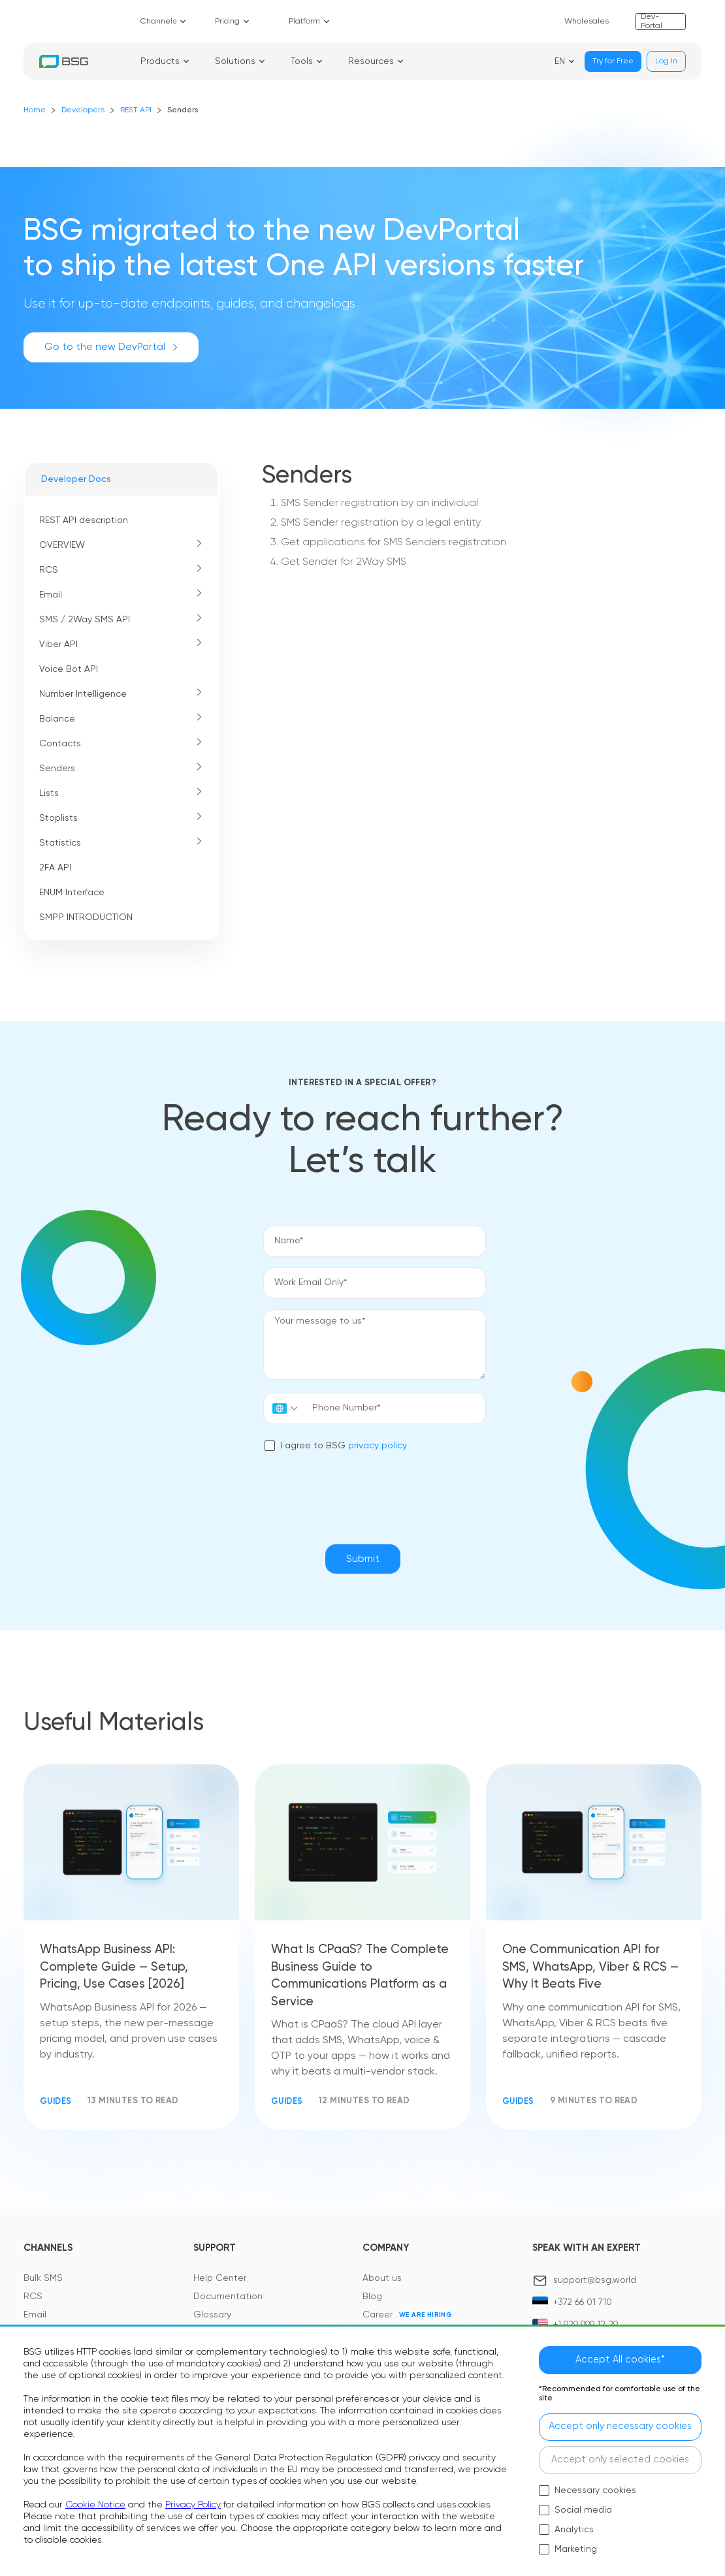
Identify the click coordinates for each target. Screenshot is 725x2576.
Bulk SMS (43, 2281)
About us (382, 2281)
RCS (33, 2299)
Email (35, 2318)
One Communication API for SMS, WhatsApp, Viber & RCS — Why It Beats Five (587, 1968)
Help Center (219, 2281)
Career (377, 2318)
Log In (666, 61)
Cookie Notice (95, 2502)
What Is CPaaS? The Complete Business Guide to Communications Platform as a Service (362, 1977)
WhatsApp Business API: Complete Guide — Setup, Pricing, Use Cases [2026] (116, 1968)
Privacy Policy (193, 2502)
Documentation (228, 2299)
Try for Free (613, 61)
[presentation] (362, 1490)
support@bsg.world (594, 2283)
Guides (57, 2104)
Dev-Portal (651, 21)
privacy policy (359, 1443)
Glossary (212, 2318)
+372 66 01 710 (582, 2305)
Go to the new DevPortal (111, 347)
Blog (372, 2299)
